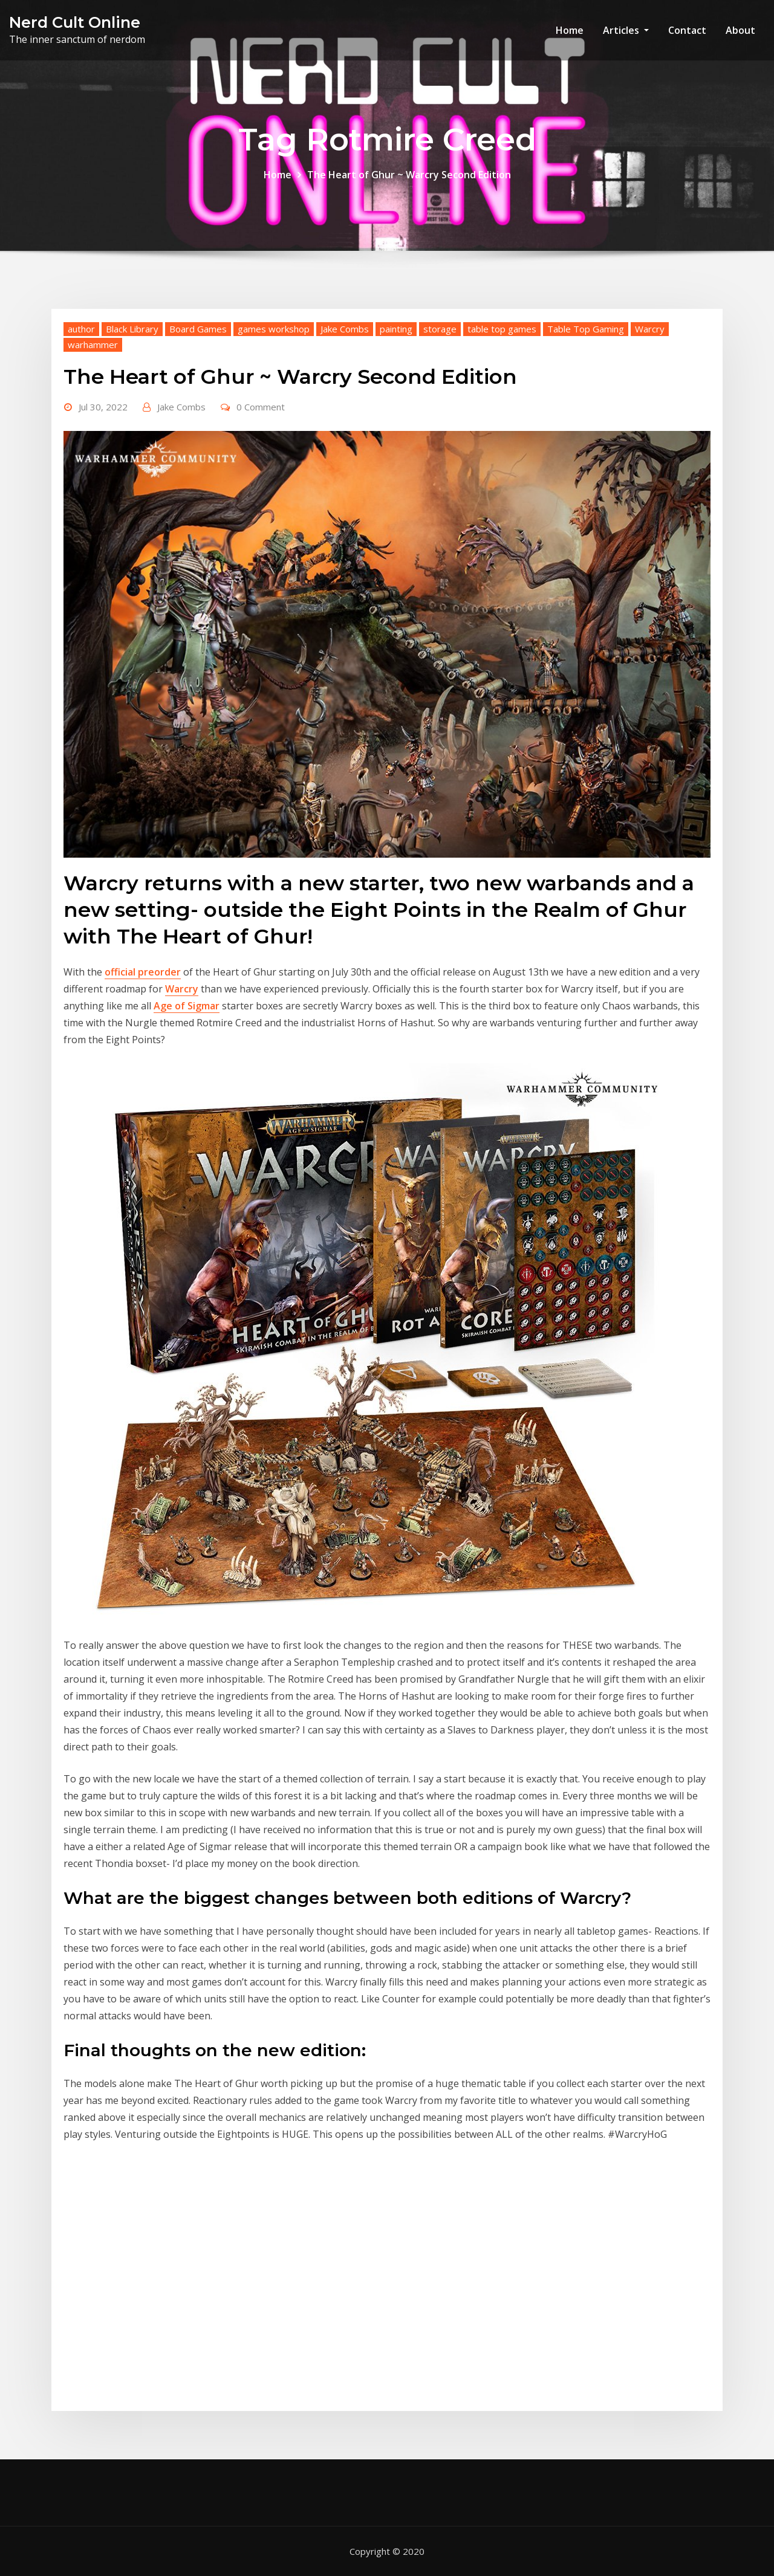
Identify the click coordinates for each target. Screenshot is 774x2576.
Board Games (198, 329)
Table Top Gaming (585, 329)
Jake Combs (344, 329)
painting (396, 329)
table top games (501, 329)
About (740, 30)
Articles (626, 30)
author (81, 329)
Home (570, 30)
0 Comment (260, 407)
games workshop (274, 329)
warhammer (93, 344)
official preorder (143, 972)
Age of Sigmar (187, 1005)
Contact (687, 30)
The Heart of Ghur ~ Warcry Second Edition (409, 174)
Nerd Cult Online (74, 22)
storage (440, 329)
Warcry (650, 329)
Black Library (132, 329)
